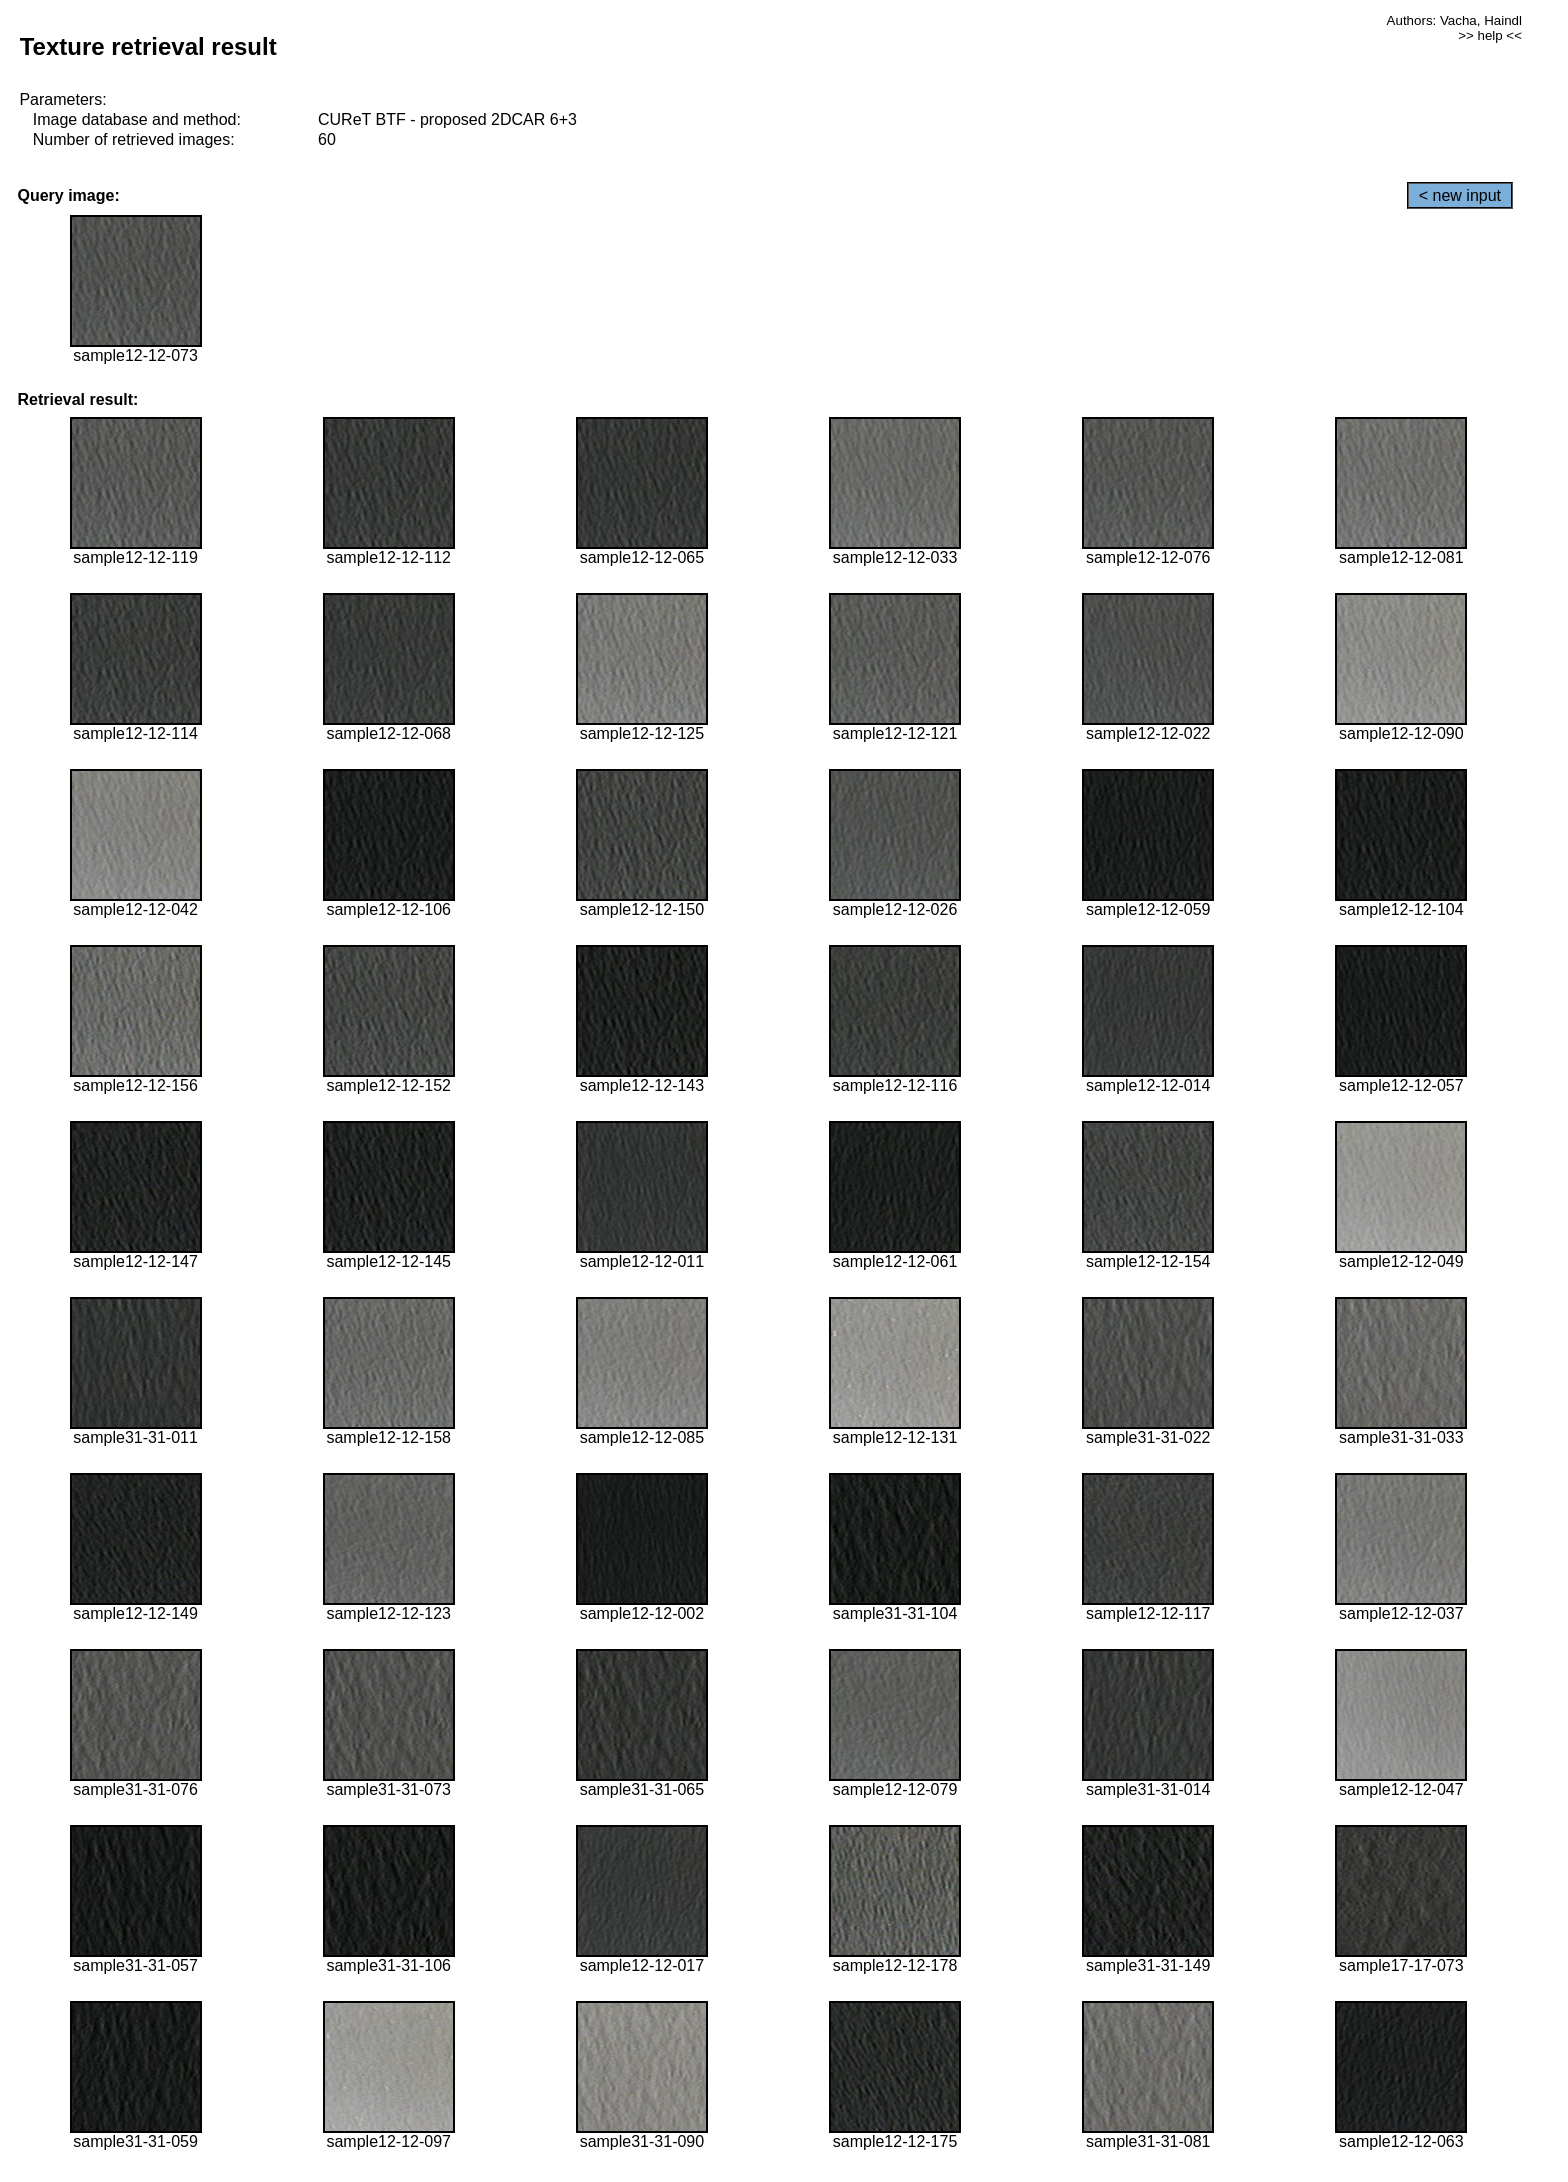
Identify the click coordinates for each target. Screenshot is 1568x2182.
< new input (1460, 195)
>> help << (1490, 35)
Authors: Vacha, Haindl (1454, 20)
